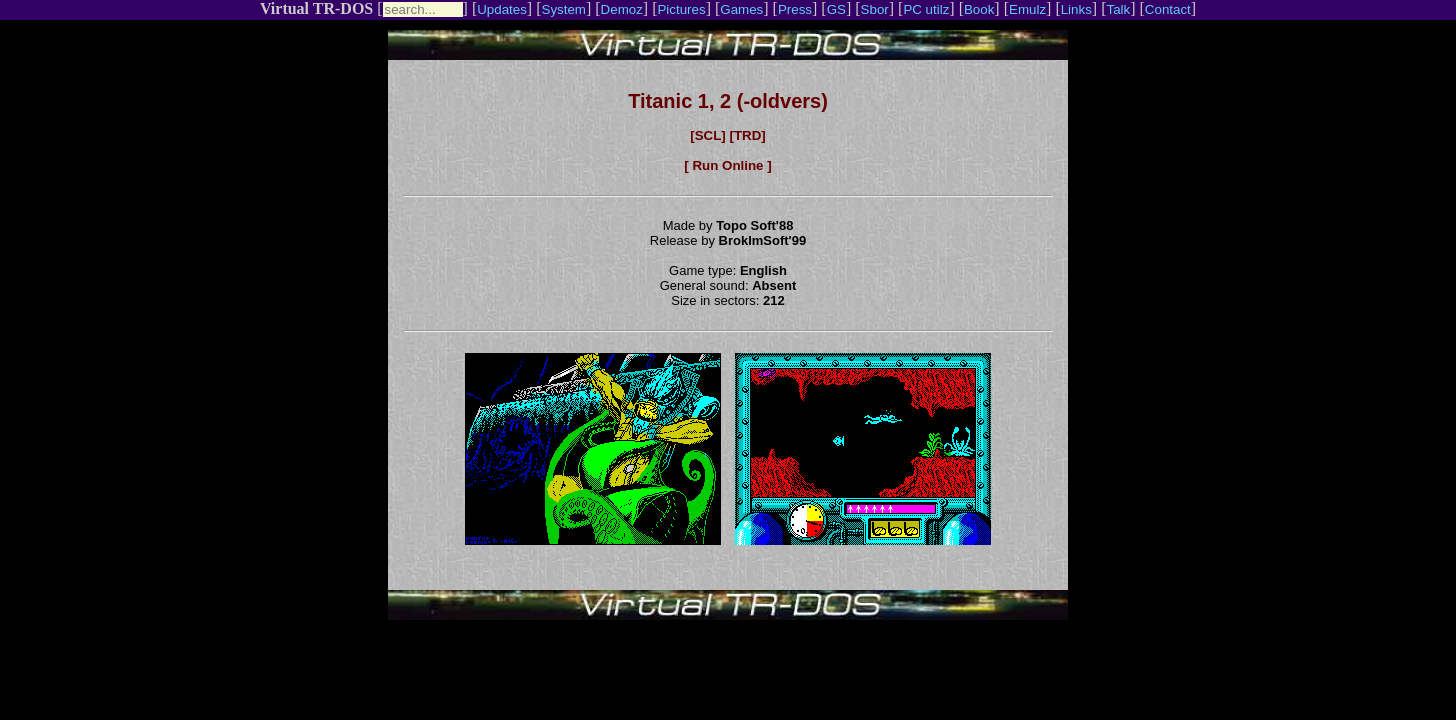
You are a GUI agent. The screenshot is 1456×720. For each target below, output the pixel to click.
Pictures (681, 9)
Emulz (1027, 9)
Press (795, 9)
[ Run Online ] (727, 165)
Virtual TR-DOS (316, 8)
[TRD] (747, 135)
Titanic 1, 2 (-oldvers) (728, 101)
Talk (1118, 9)
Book (979, 9)
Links (1076, 9)
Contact (1168, 9)
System (564, 9)
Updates (502, 9)
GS (836, 9)
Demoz (622, 9)
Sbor (875, 9)
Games (741, 9)
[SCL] (708, 135)
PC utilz (926, 9)
